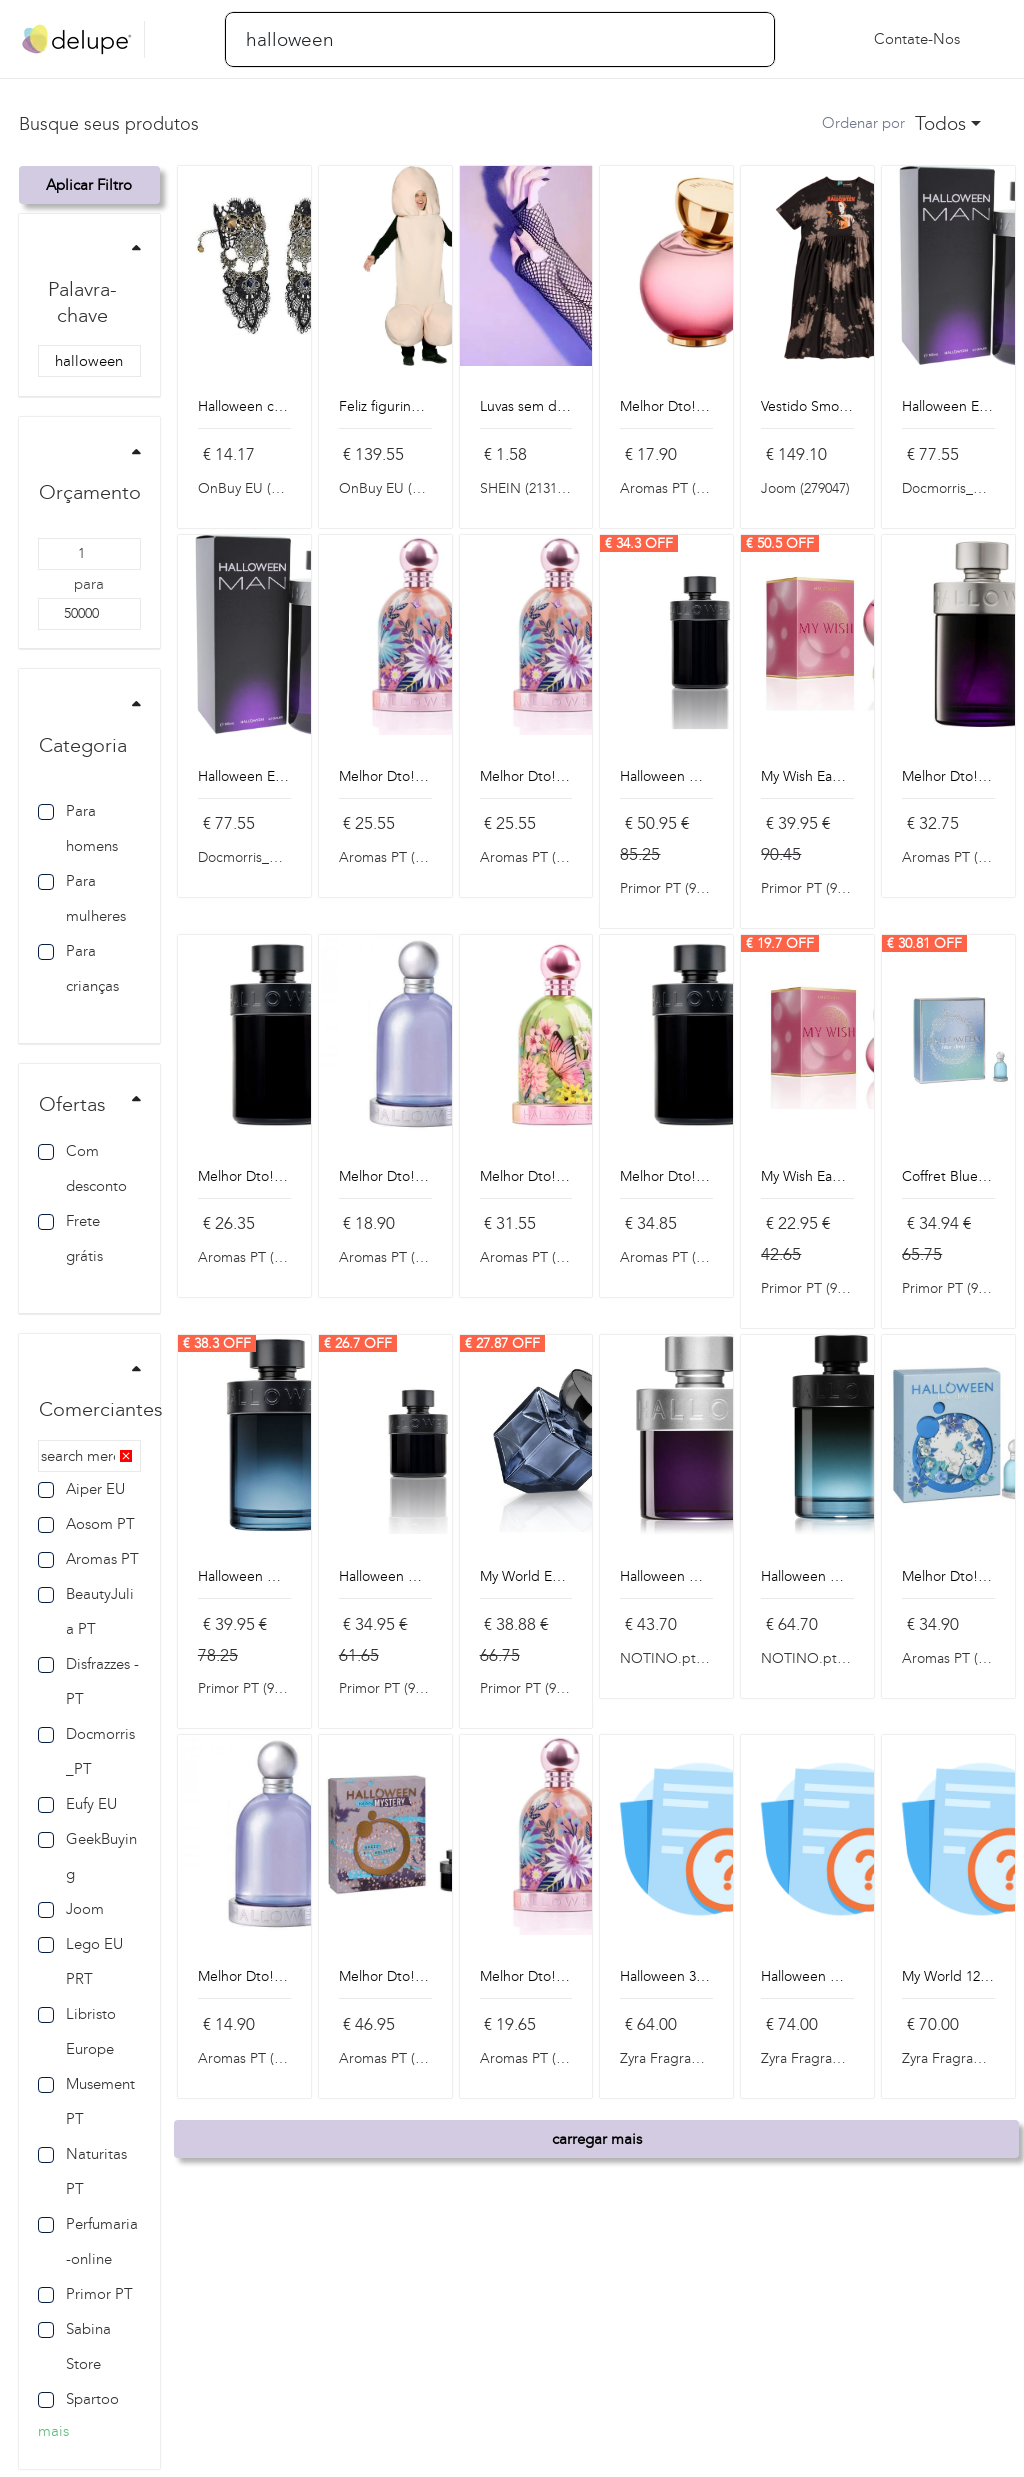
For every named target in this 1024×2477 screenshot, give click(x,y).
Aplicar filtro (89, 185)
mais (53, 2431)
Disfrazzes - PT (88, 1681)
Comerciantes (101, 1409)
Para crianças (78, 968)
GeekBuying (87, 1856)
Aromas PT (88, 1559)
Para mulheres (82, 898)
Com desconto (82, 1168)
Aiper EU (81, 1489)
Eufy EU (77, 1804)
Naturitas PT (82, 2171)
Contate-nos (917, 39)
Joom (71, 1909)
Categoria (83, 745)
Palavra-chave (82, 302)
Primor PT (85, 2294)
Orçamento (90, 492)
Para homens (78, 828)
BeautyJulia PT (86, 1611)
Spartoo (78, 2399)
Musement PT (86, 2101)
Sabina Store (74, 2346)
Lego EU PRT (80, 1961)
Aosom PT (86, 1524)
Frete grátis (70, 1238)
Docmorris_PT (86, 1751)
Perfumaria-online (88, 2241)
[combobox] (948, 124)
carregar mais (597, 2139)
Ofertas (72, 1104)
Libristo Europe (77, 2031)
